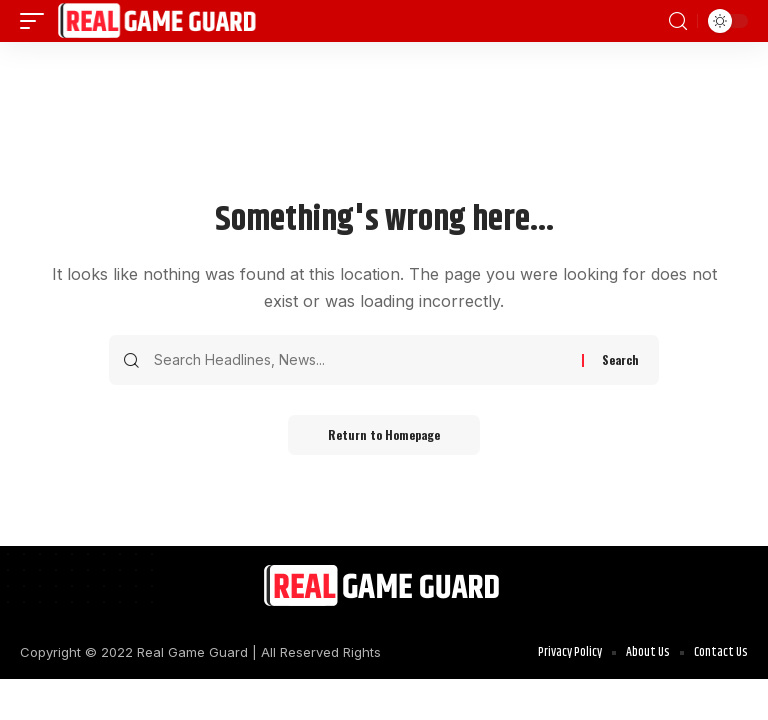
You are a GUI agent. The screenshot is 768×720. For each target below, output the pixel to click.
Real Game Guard (192, 652)
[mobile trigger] (37, 21)
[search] (678, 21)
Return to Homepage (384, 434)
